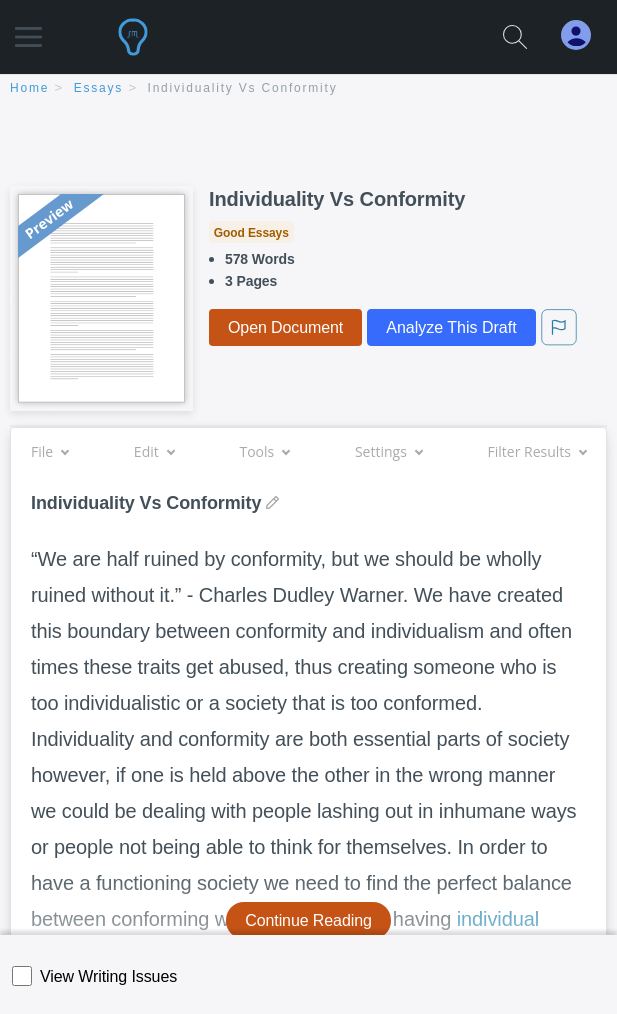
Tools (264, 451)
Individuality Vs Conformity (243, 88)
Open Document (285, 327)
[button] (28, 27)
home (29, 88)
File (49, 451)
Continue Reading (308, 920)
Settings (388, 451)
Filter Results (537, 451)
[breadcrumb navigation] (308, 89)
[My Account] (584, 35)
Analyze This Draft (451, 327)
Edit (154, 451)
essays (98, 88)
